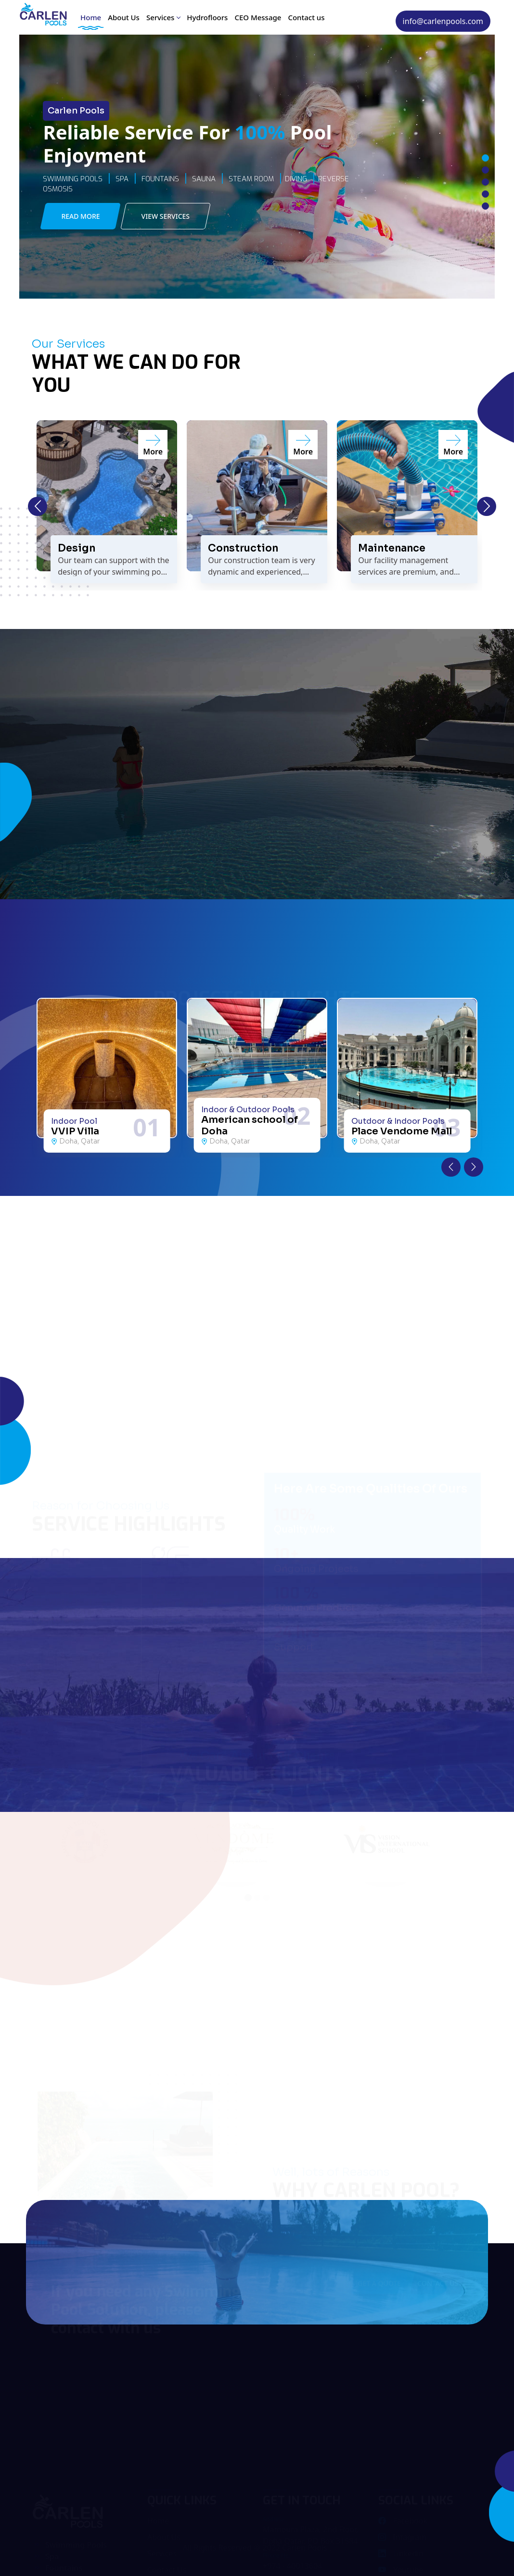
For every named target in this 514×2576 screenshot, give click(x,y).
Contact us (306, 17)
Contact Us (437, 2283)
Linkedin (401, 2555)
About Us (124, 17)
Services (163, 17)
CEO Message (257, 17)
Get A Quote (379, 2283)
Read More (80, 216)
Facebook (402, 2522)
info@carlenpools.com (443, 21)
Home (90, 17)
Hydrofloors (207, 17)
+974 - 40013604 (292, 2567)
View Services (165, 216)
